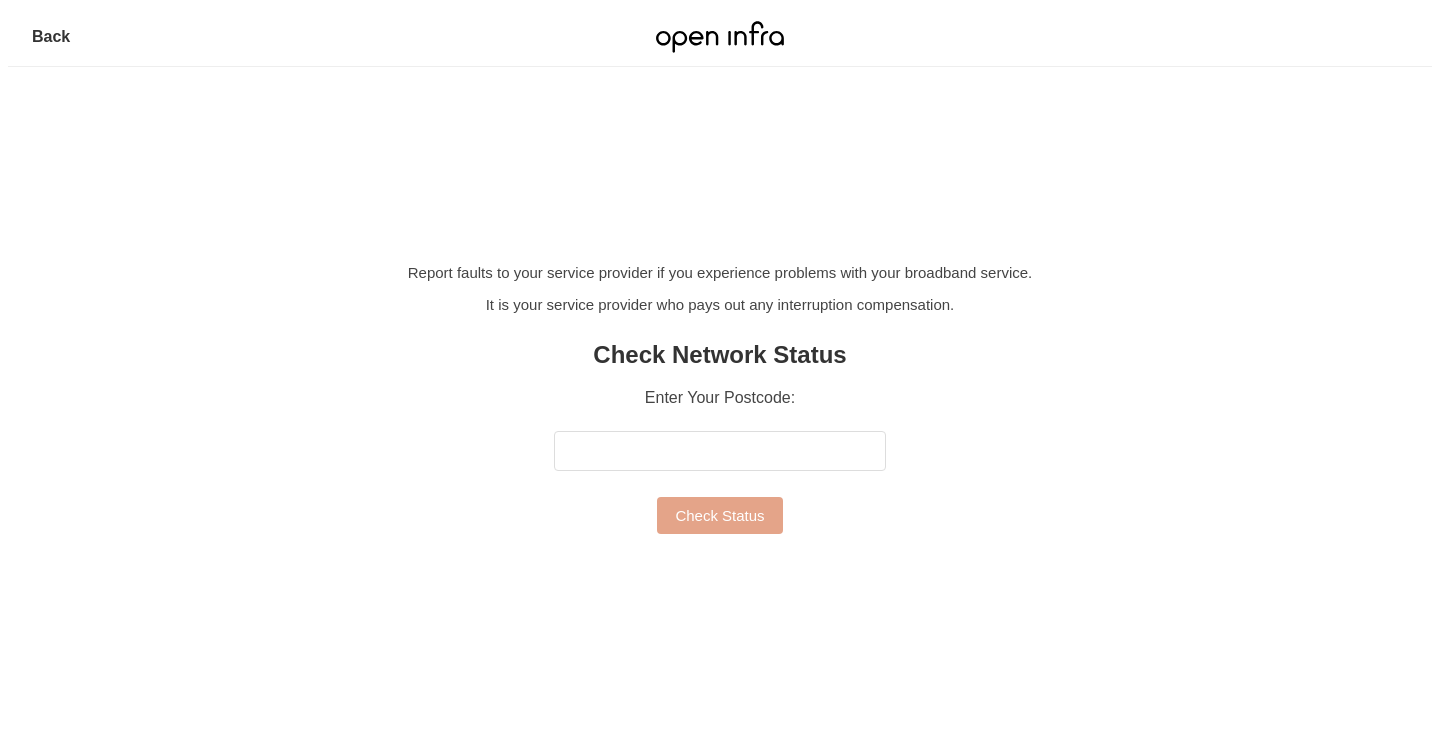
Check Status (719, 515)
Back (51, 36)
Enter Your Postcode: (720, 397)
